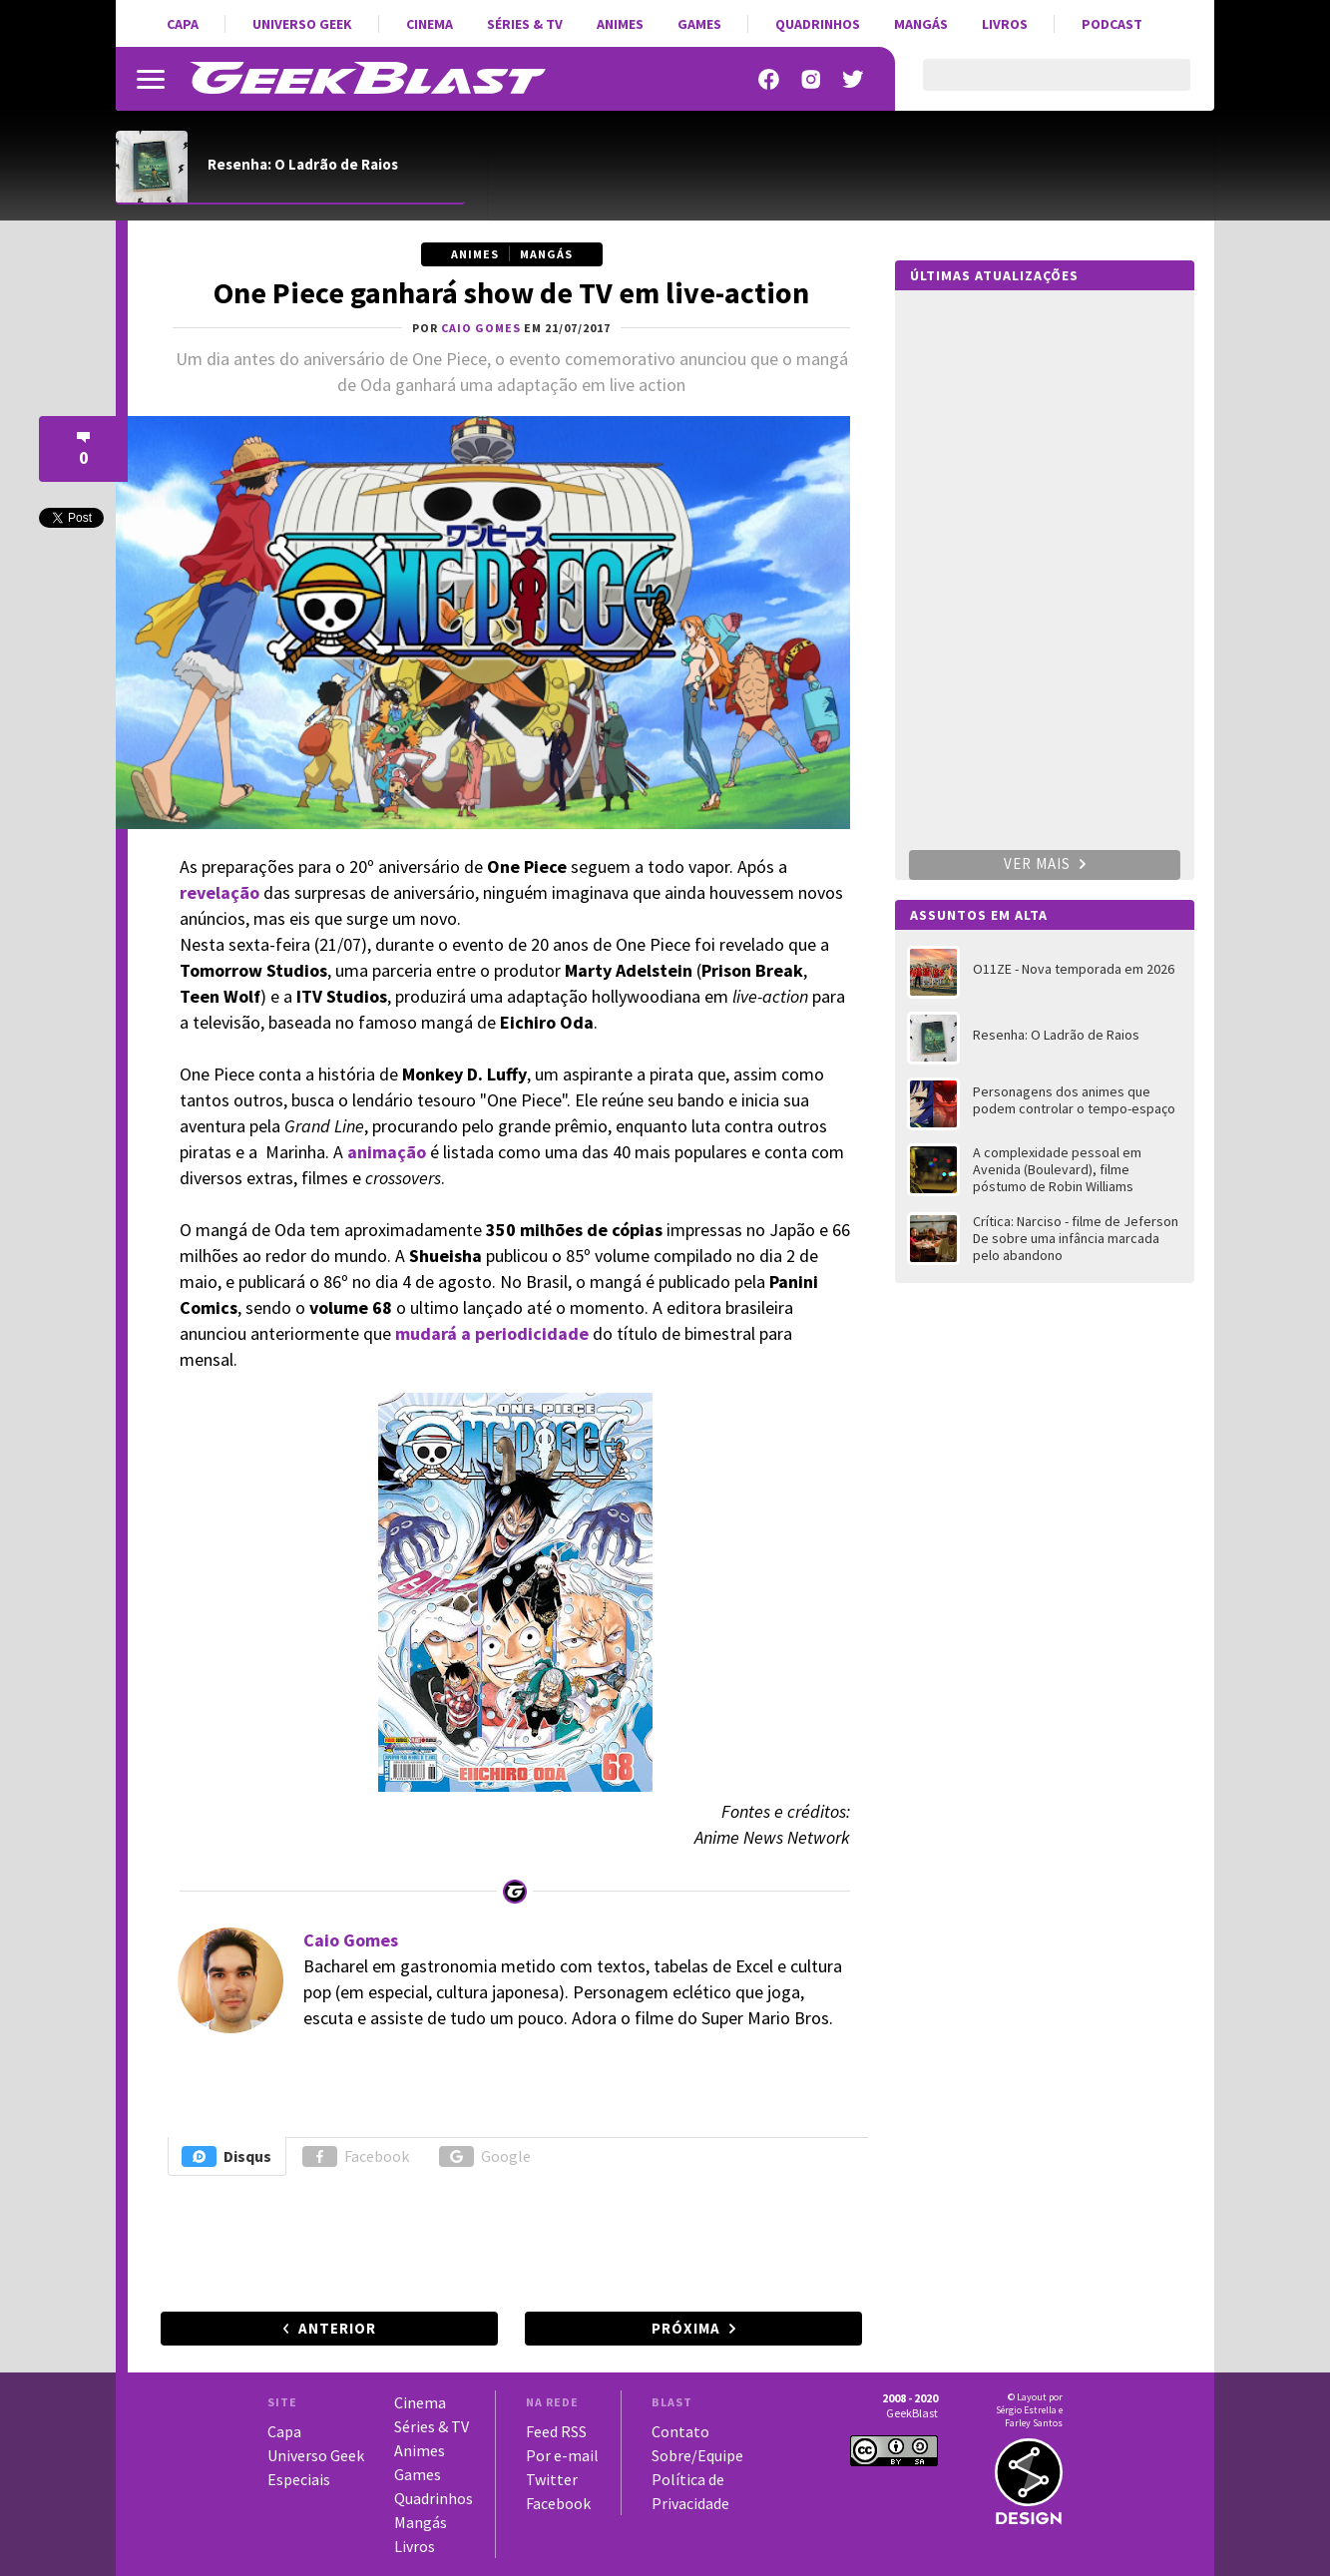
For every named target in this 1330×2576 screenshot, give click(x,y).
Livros (1005, 24)
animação (386, 1151)
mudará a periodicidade (492, 1333)
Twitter (552, 2479)
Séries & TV (525, 24)
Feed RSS (556, 2431)
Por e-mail (562, 2455)
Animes (620, 24)
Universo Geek (302, 24)
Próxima (686, 2328)
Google (485, 2156)
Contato (680, 2431)
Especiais (298, 2479)
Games (699, 24)
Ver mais (1045, 863)
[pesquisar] (1039, 87)
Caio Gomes (350, 1940)
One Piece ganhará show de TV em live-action (511, 292)
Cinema (429, 24)
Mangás (921, 24)
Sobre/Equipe (697, 2455)
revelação (219, 892)
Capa (183, 24)
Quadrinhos (817, 24)
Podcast (1112, 24)
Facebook (355, 2156)
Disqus (226, 2156)
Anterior (337, 2328)
